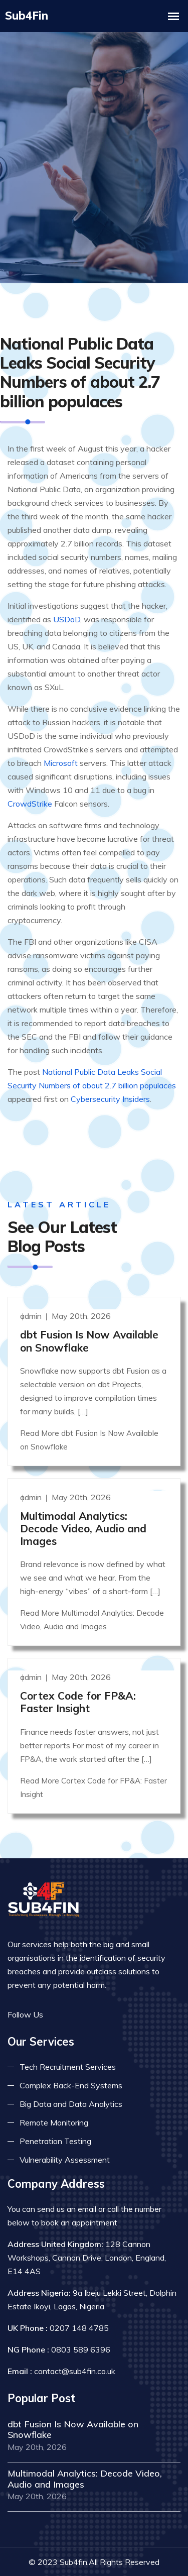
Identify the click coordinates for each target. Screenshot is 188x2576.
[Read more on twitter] (73, 1990)
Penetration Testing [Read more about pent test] (55, 2116)
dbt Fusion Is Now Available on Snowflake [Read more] (89, 1316)
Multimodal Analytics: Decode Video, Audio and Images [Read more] (83, 1504)
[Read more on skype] (103, 1990)
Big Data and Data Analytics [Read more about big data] (71, 2079)
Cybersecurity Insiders (110, 1076)
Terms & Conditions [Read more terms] (128, 2559)
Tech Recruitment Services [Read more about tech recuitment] (68, 2042)
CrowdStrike (30, 781)
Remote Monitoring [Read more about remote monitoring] (54, 2098)
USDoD (66, 597)
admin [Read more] (32, 1291)
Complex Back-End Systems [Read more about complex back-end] (71, 2061)
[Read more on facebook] (58, 1990)
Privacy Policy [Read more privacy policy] (50, 2559)
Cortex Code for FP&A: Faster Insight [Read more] (78, 1677)
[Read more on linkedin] (88, 1990)
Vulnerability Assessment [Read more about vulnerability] (65, 2135)
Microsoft (61, 740)
